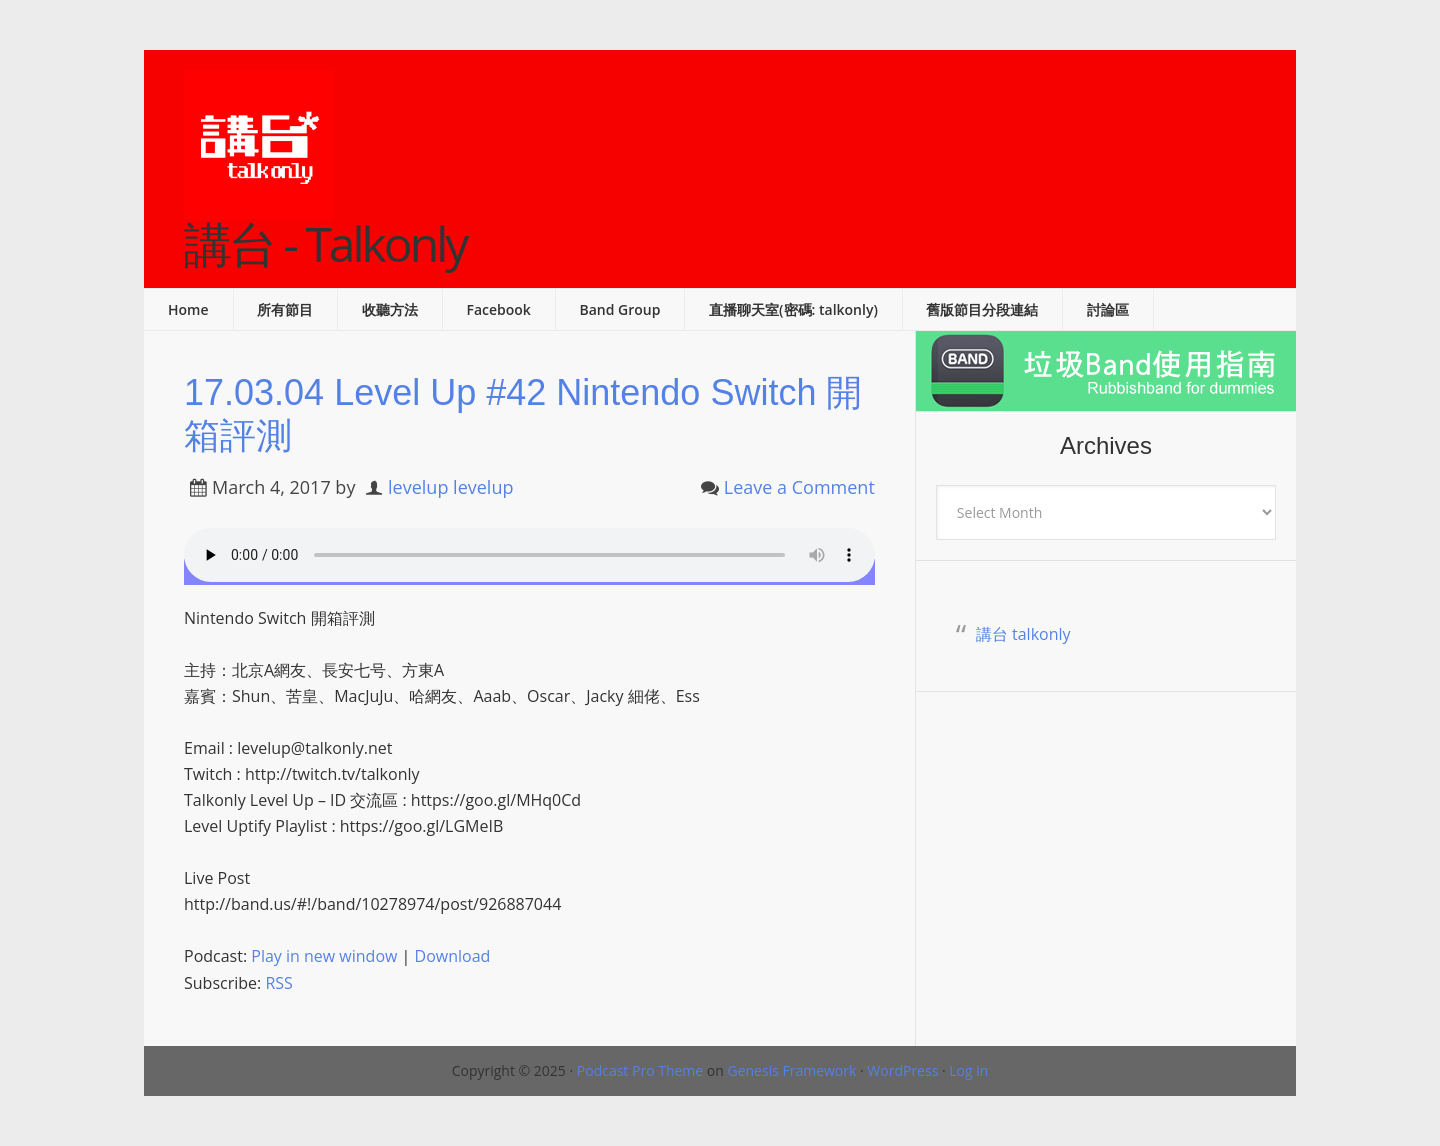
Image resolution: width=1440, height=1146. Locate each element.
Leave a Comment (799, 487)
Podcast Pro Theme (640, 1070)
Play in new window (324, 956)
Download (453, 956)
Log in (968, 1070)
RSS (278, 983)
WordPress (902, 1070)
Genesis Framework (791, 1070)
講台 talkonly (1023, 634)
